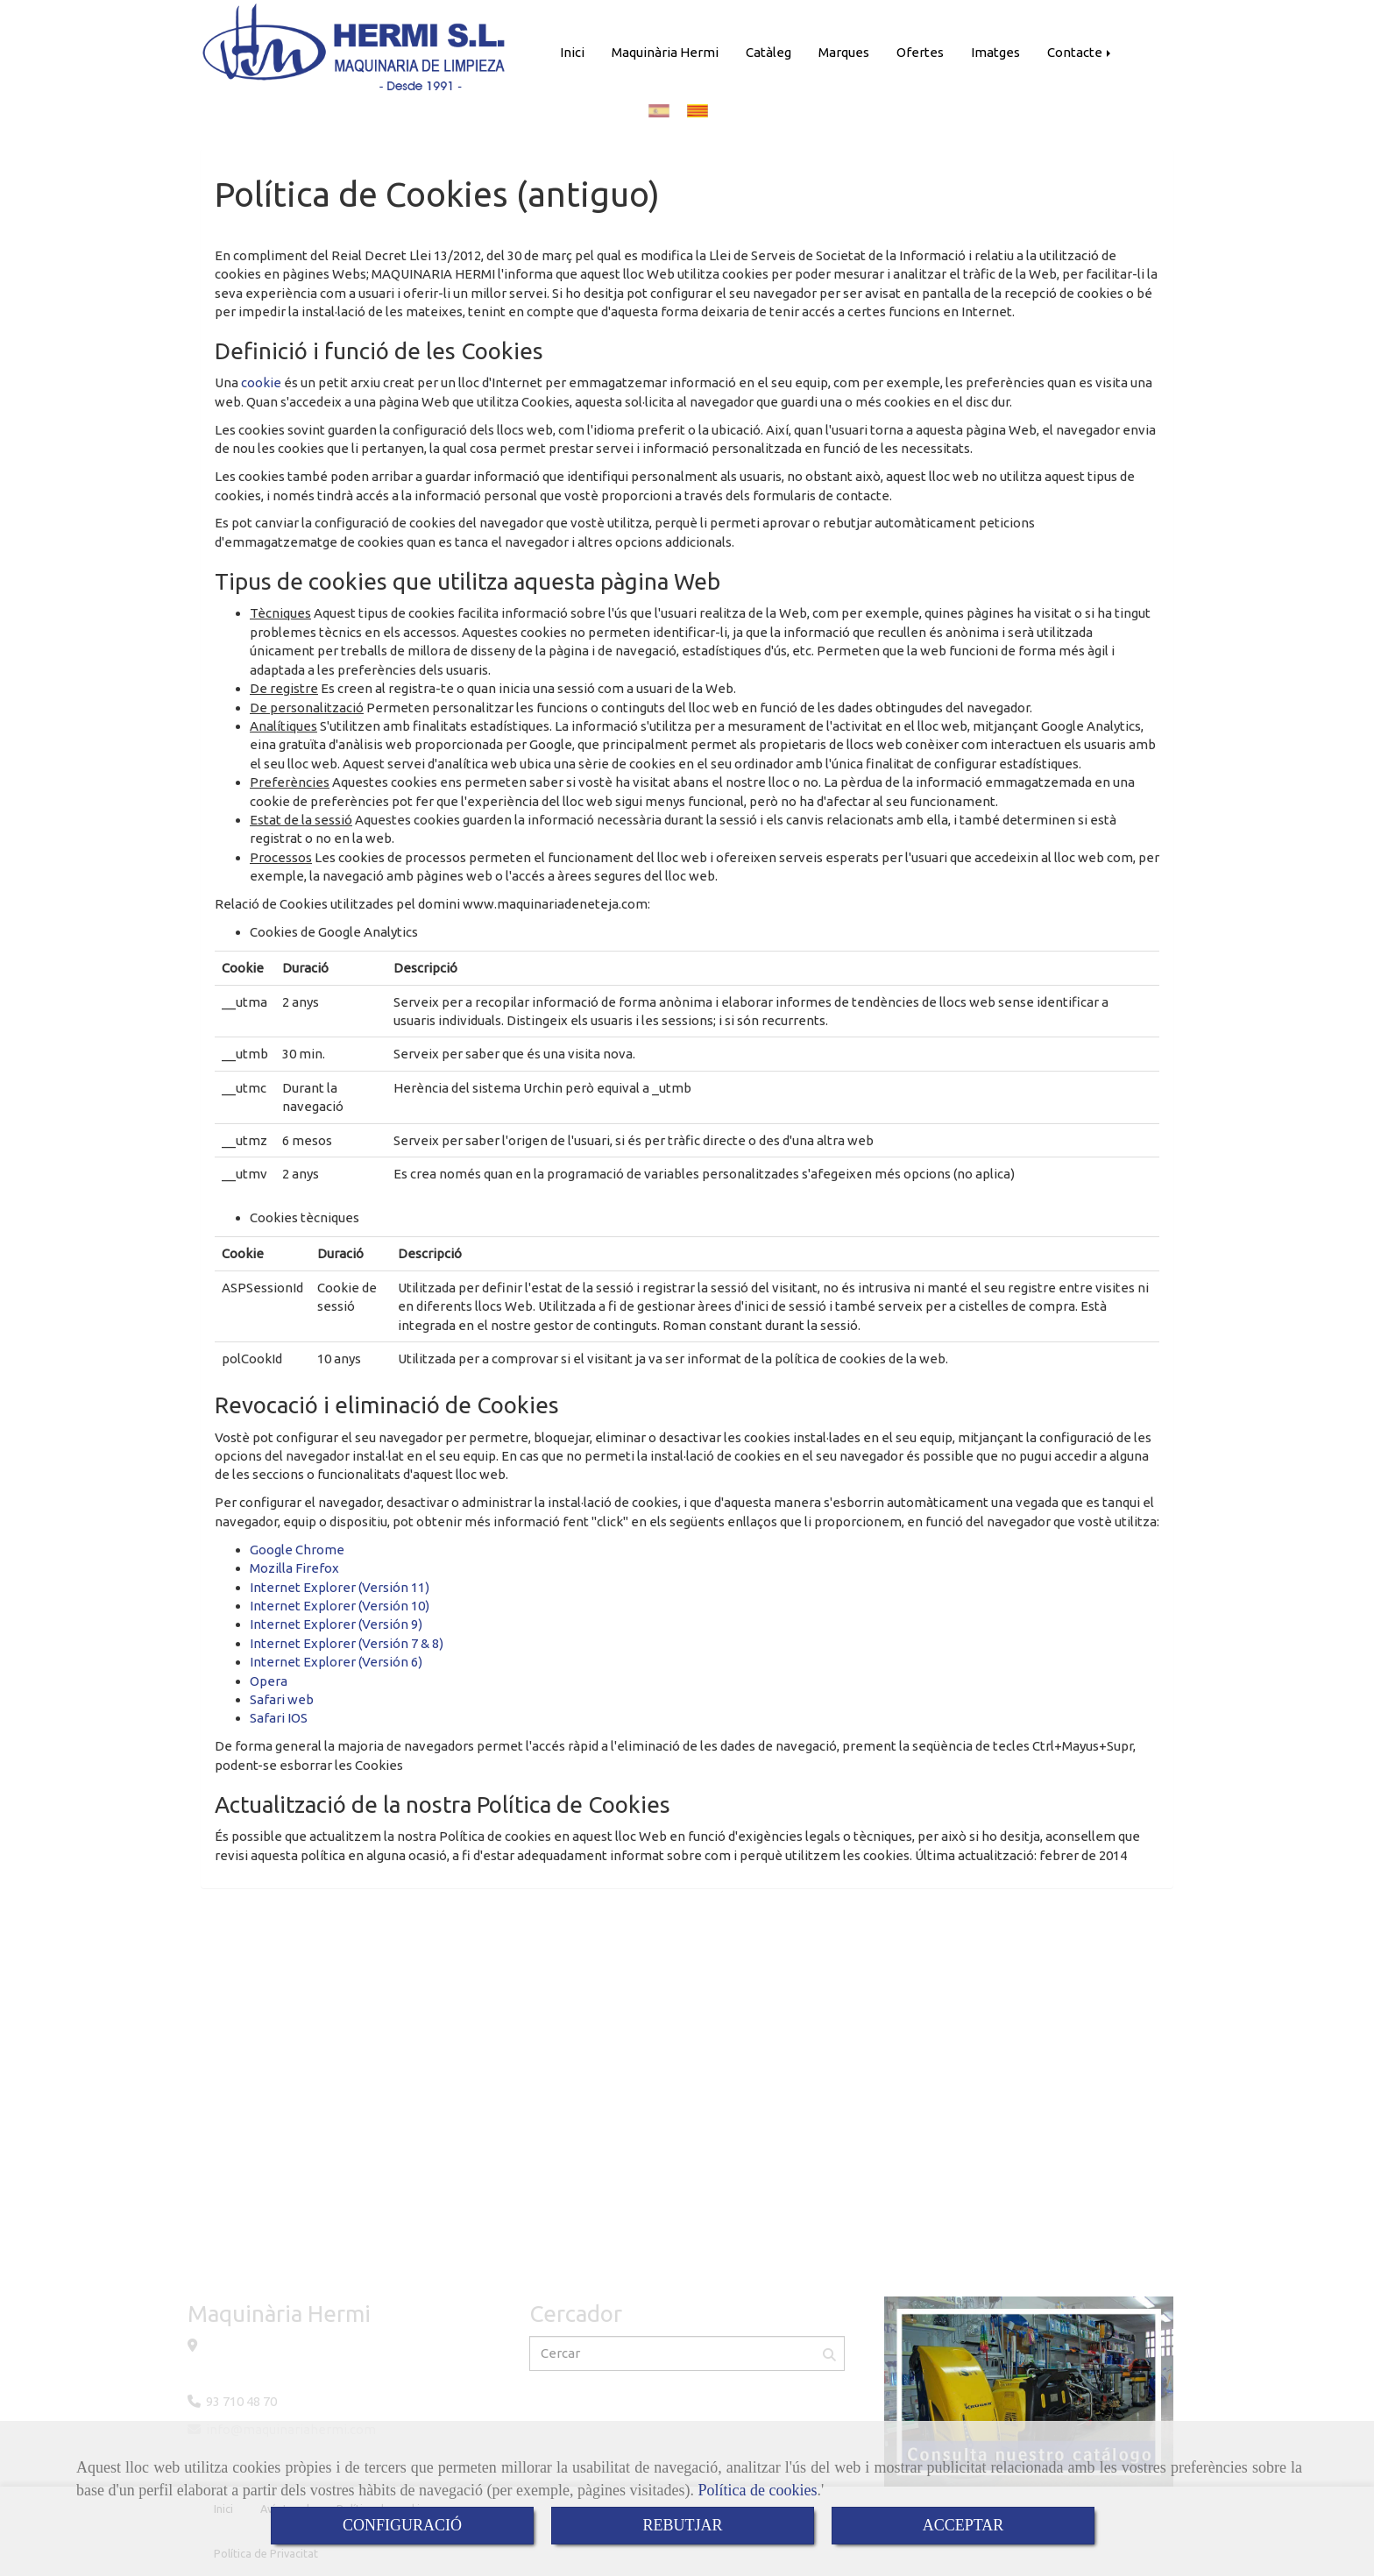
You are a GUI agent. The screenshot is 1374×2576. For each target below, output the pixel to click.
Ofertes (920, 52)
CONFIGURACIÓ (402, 2525)
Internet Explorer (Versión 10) (339, 1605)
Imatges (995, 52)
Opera (268, 1681)
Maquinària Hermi (665, 52)
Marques (843, 52)
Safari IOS (279, 1717)
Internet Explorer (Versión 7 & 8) (346, 1643)
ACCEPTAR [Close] (963, 2525)
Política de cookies (758, 2490)
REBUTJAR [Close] (682, 2525)
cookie (261, 382)
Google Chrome (297, 1549)
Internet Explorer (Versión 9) (336, 1624)
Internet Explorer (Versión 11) (339, 1587)
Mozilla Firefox (294, 1567)
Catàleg (768, 52)
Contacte (1080, 52)
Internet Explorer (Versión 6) (336, 1661)
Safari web (282, 1699)
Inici (572, 52)
